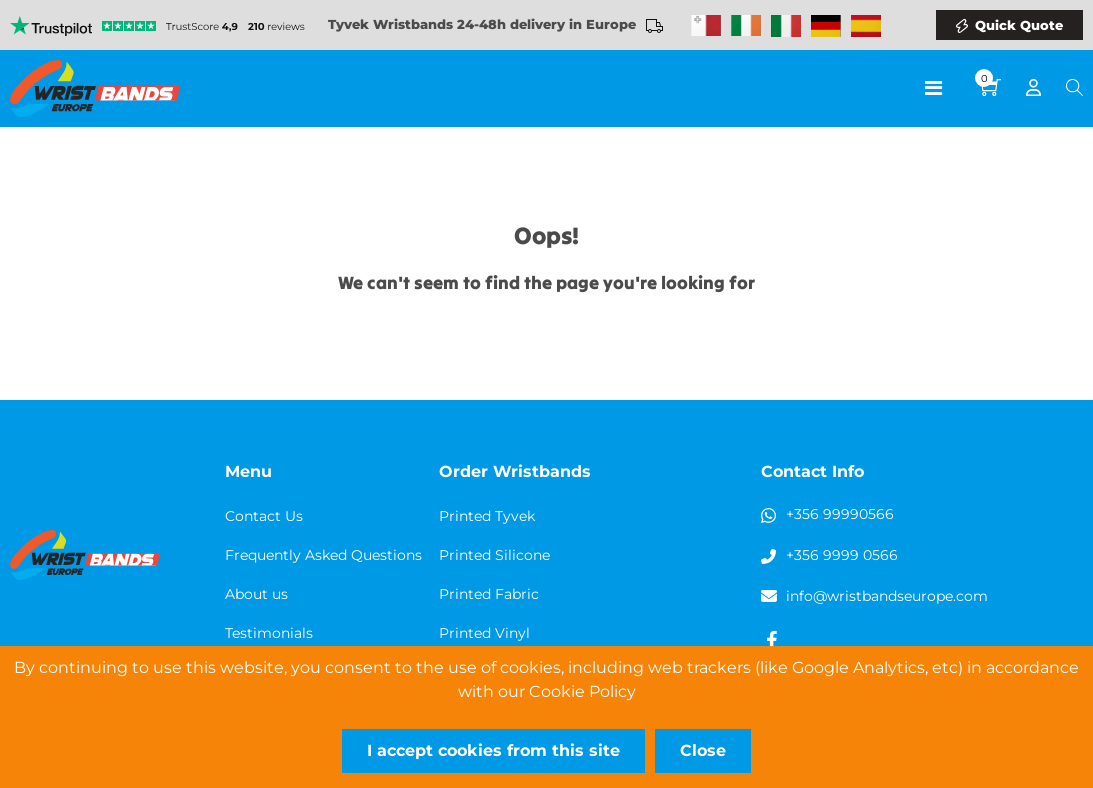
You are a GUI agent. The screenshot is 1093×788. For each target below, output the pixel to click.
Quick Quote (1019, 25)
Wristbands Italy (786, 26)
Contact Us (264, 516)
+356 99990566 (840, 514)
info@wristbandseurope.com (887, 596)
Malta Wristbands (706, 26)
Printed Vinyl (484, 633)
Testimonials (269, 633)
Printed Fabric (489, 594)
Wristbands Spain (866, 26)
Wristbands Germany (826, 26)
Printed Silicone (494, 555)
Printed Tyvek (487, 516)
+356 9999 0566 (842, 555)
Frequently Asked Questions (323, 555)
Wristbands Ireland (746, 26)
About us (256, 594)
